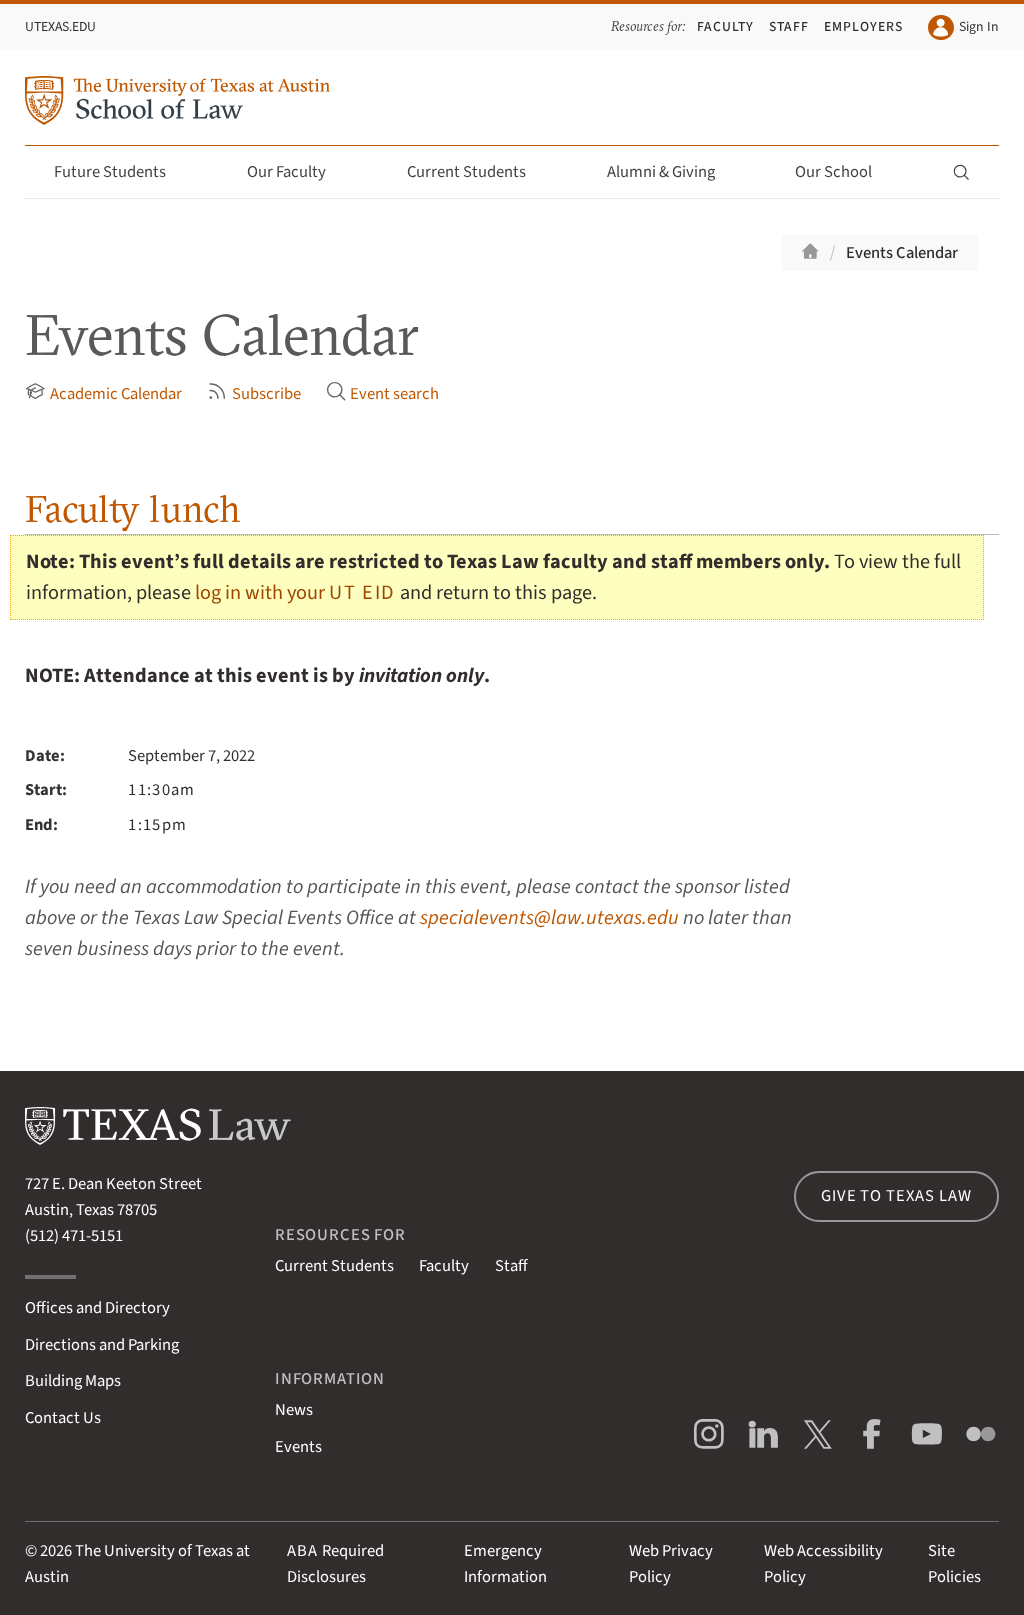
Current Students (478, 172)
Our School (845, 172)
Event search (382, 393)
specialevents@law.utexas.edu (549, 917)
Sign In (963, 27)
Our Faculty (298, 172)
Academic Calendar (103, 393)
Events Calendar (902, 253)
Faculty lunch (133, 508)
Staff (789, 26)
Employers (863, 26)
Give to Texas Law (896, 1196)
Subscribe (253, 393)
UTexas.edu (60, 26)
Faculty (725, 26)
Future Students (121, 172)
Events (298, 1447)
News (294, 1410)
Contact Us (63, 1418)
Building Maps (73, 1381)
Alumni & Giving (672, 172)
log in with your (295, 592)
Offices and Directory (97, 1308)
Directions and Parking (102, 1345)
